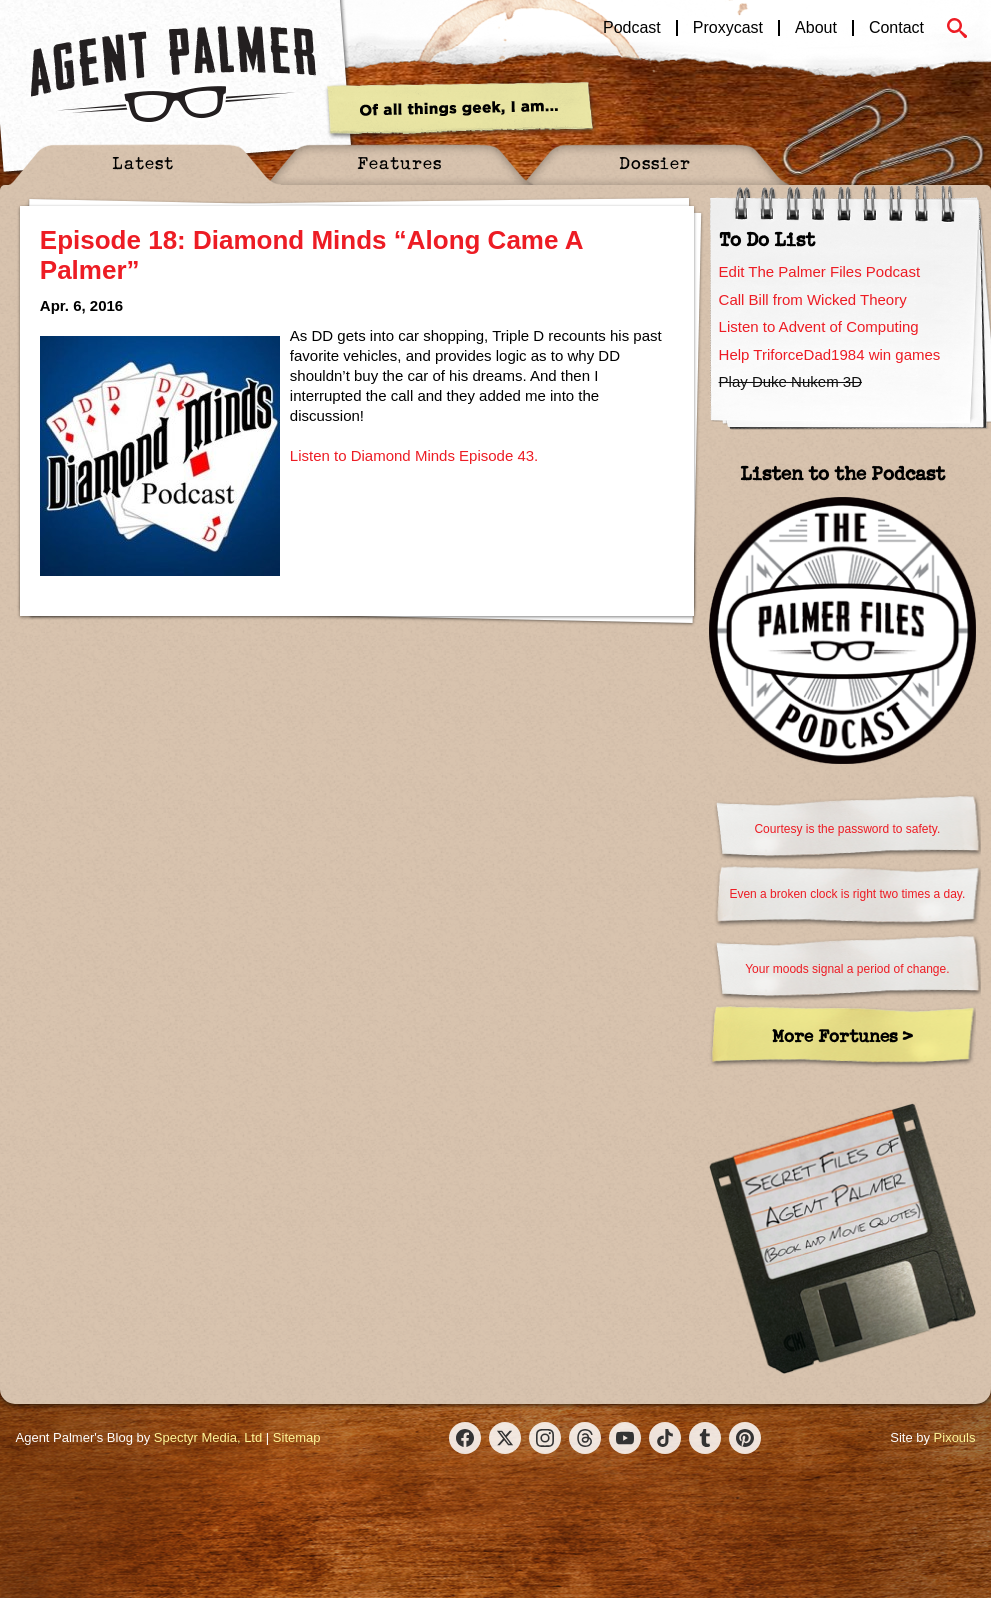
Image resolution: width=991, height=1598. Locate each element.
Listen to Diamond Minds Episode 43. (414, 455)
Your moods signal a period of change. (847, 969)
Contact (896, 28)
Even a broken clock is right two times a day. (847, 894)
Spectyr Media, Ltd (208, 1437)
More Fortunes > (842, 1035)
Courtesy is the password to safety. (847, 829)
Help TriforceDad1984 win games (830, 354)
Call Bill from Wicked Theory (813, 299)
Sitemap (297, 1437)
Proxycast (728, 28)
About (816, 28)
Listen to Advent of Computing (819, 326)
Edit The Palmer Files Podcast (819, 271)
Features (399, 162)
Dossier (655, 162)
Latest (143, 162)
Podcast (632, 28)
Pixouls (955, 1437)
